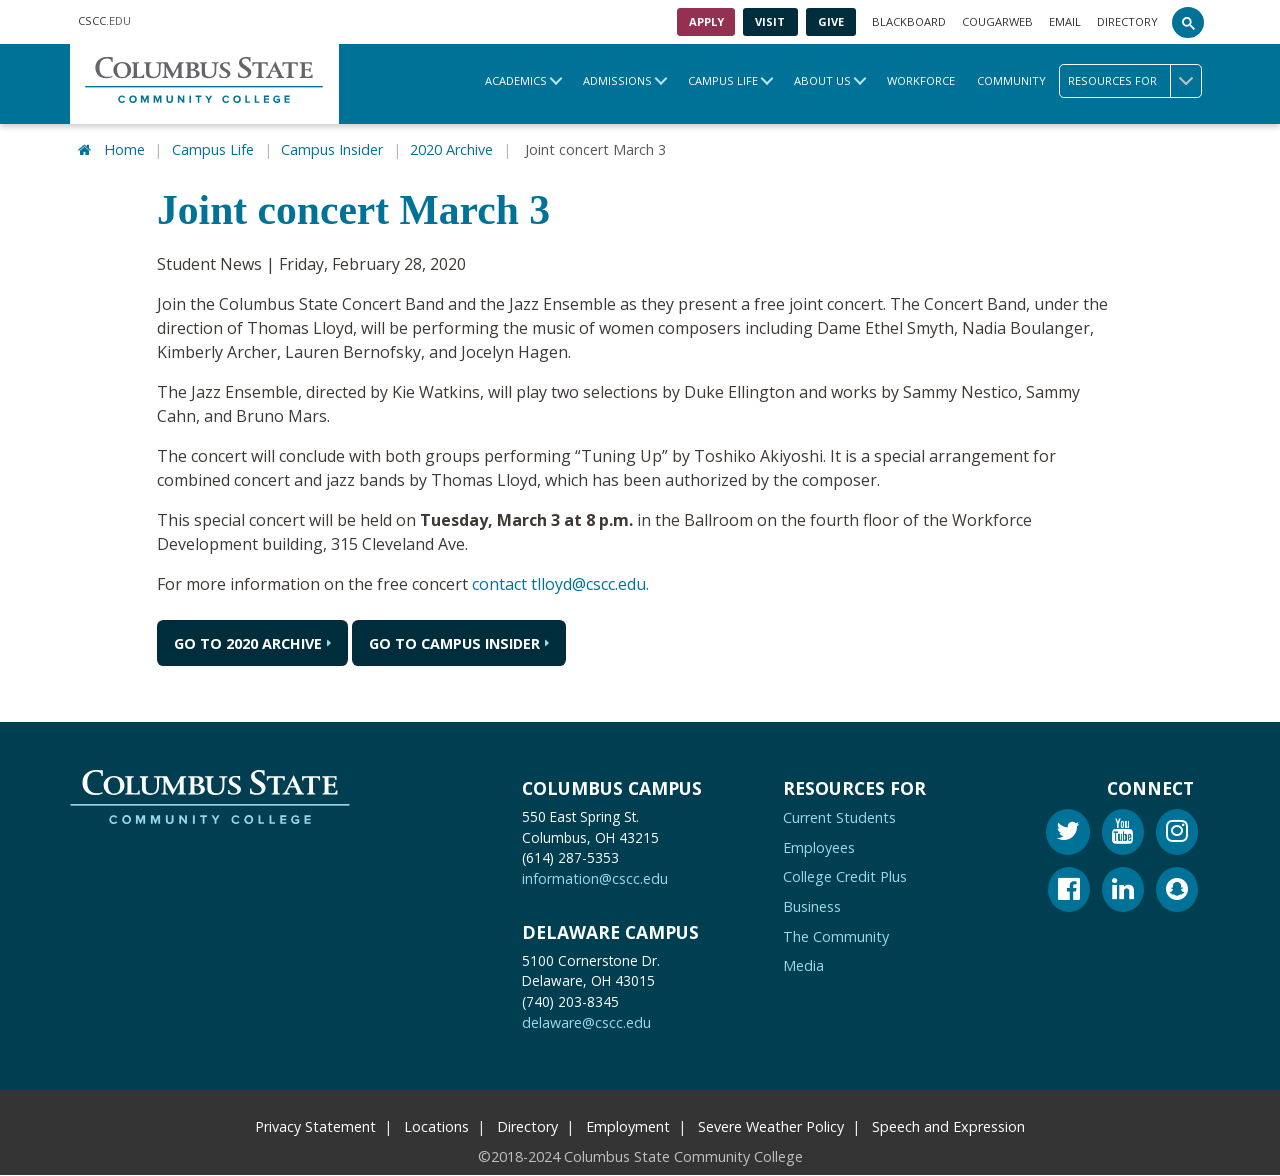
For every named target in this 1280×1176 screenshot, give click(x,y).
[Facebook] (1069, 892)
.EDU (104, 22)
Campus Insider (332, 149)
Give (831, 21)
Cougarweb (997, 21)
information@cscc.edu (595, 879)
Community (1011, 80)
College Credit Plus (845, 877)
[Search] (1188, 22)
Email (1065, 21)
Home (124, 149)
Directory (1127, 21)
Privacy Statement (315, 1126)
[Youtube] (1123, 834)
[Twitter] (1068, 834)
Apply (706, 21)
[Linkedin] (1123, 892)
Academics (516, 80)
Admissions (617, 80)
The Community (836, 936)
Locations (436, 1126)
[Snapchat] (1177, 892)
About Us (822, 80)
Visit (770, 21)
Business (812, 906)
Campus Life (723, 80)
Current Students (839, 817)
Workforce (921, 80)
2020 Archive (451, 149)
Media (803, 965)
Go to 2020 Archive (248, 643)
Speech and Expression (948, 1126)
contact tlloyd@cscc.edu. (560, 584)
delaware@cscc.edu (586, 1022)
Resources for (1134, 81)
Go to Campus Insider (454, 643)
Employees (819, 847)
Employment (628, 1126)
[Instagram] (1177, 834)
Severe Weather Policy (771, 1126)
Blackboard (909, 21)
